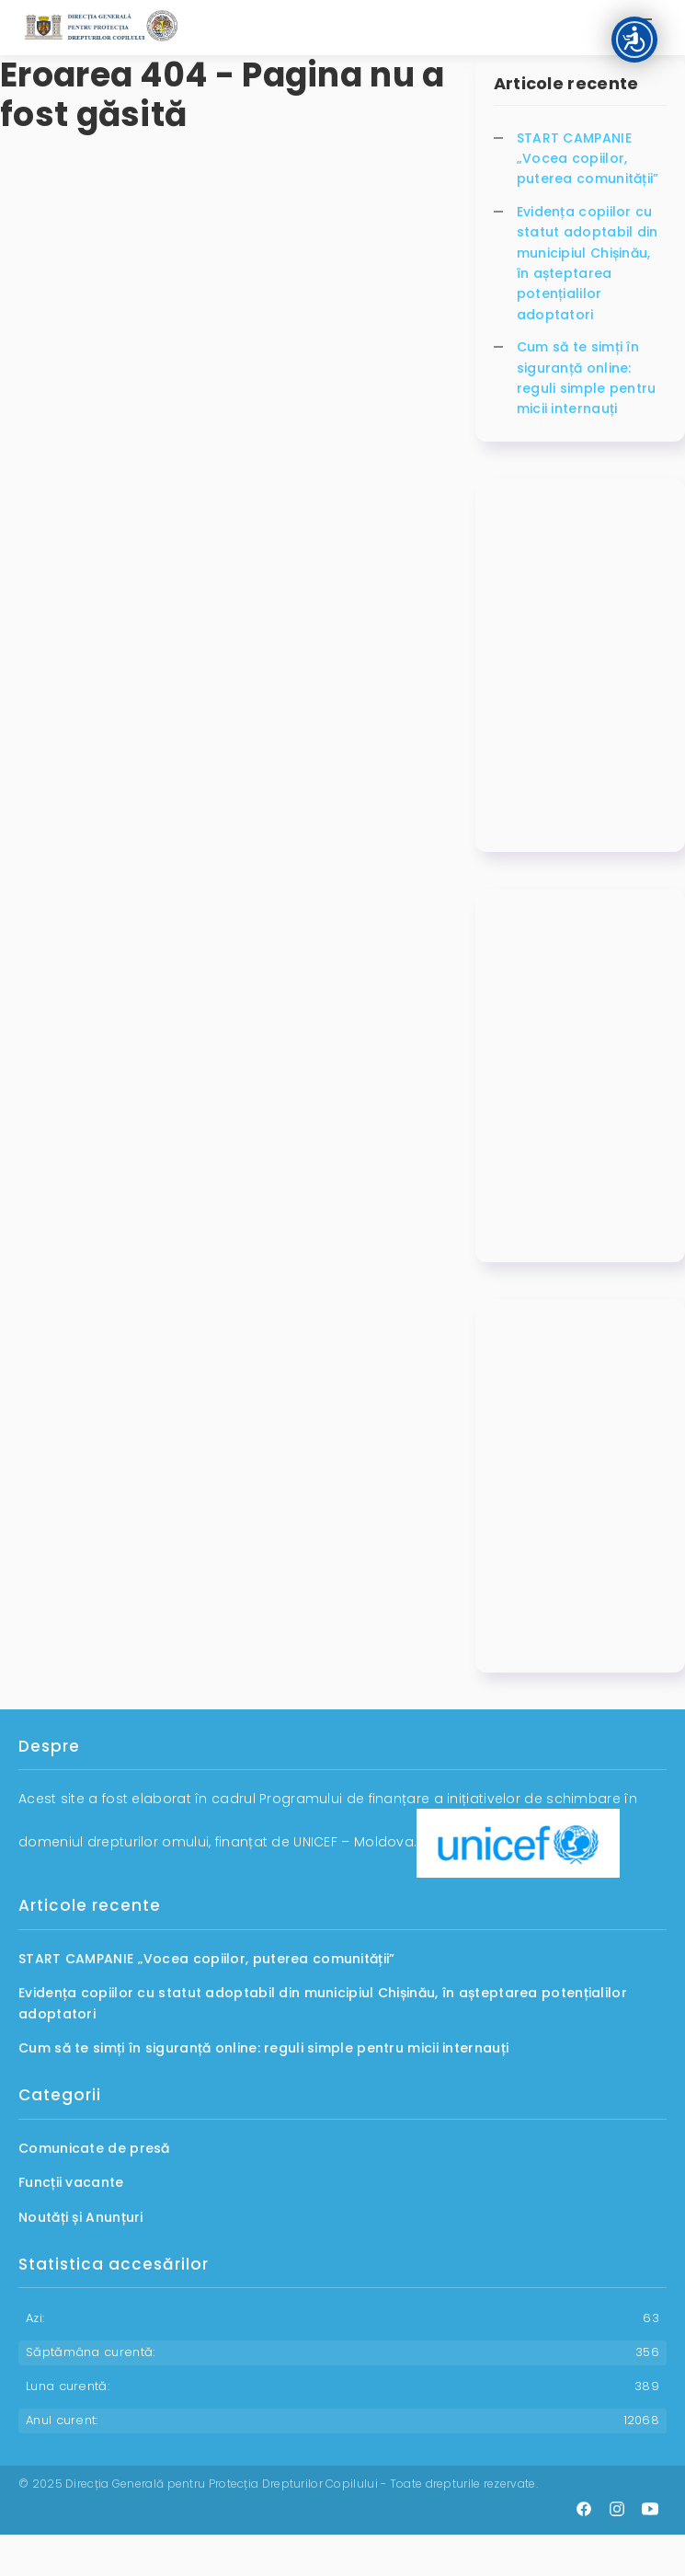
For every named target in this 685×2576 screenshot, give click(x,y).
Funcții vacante (71, 2182)
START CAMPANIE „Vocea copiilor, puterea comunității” (588, 159)
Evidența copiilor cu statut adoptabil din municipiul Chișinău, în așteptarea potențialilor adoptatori (587, 263)
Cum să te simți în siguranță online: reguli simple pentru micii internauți (586, 378)
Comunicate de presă (94, 2148)
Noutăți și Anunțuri (80, 2217)
